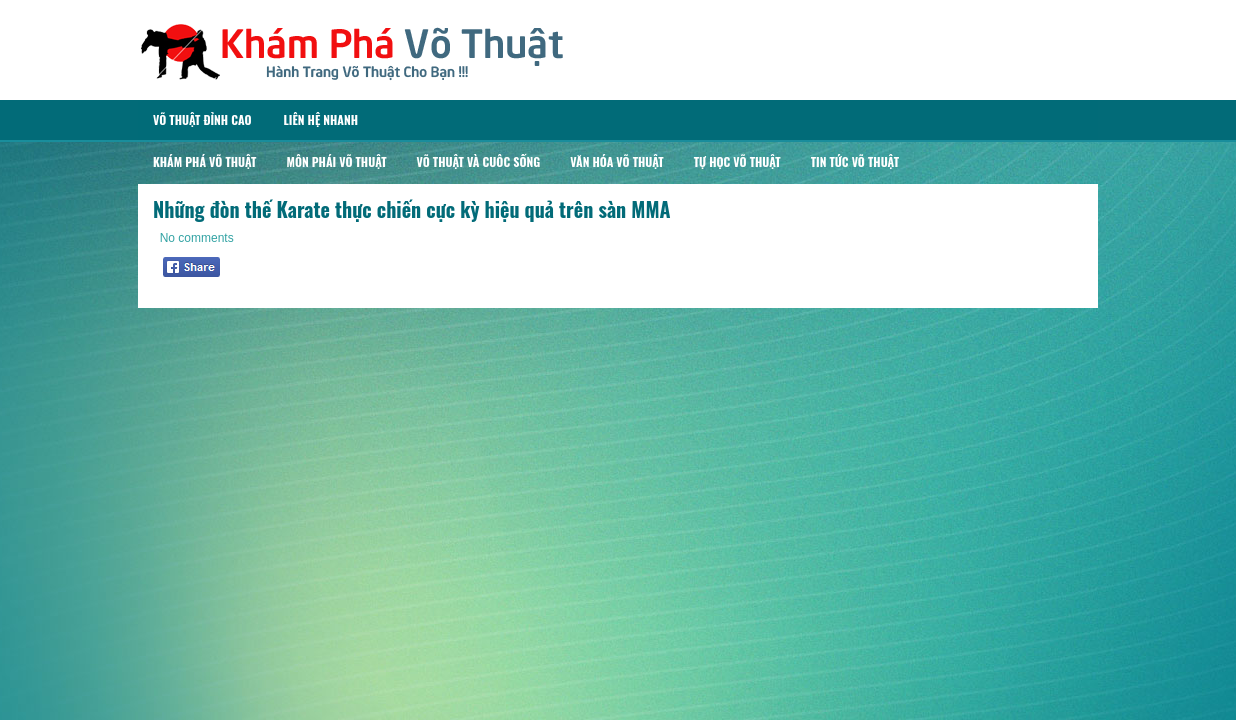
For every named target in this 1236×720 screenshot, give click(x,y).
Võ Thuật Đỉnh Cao (202, 119)
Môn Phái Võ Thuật (336, 161)
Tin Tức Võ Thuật (855, 161)
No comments (197, 238)
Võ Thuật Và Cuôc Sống (479, 161)
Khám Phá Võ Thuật (204, 161)
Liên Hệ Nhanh (320, 119)
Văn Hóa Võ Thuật (617, 161)
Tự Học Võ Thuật (737, 161)
